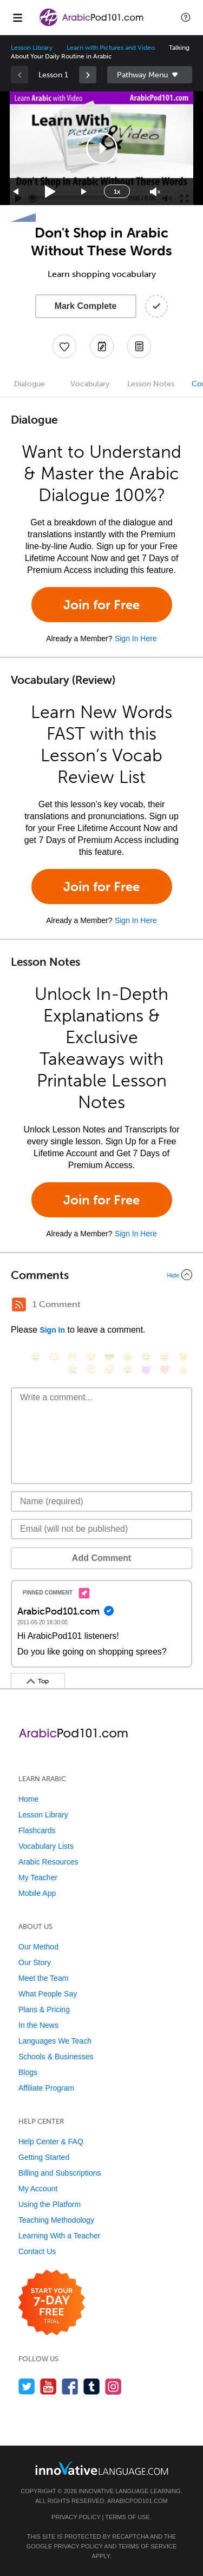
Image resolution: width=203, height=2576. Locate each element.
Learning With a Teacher (59, 2235)
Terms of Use (127, 2517)
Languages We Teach (54, 2041)
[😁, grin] (72, 1356)
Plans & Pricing (44, 2009)
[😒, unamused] (91, 1356)
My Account (37, 2188)
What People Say (47, 1993)
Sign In (52, 1330)
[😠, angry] (128, 1356)
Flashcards (36, 1830)
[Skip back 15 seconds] (16, 192)
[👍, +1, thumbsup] (183, 1369)
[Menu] (17, 17)
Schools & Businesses (56, 2056)
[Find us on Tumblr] (91, 2386)
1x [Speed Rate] (117, 191)
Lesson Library (32, 47)
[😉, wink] (183, 1356)
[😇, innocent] (91, 1369)
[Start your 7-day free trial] (51, 2303)
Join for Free (101, 604)
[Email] (101, 1529)
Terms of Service (147, 2546)
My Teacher (37, 1877)
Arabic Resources (48, 1861)
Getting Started (43, 2157)
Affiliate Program (46, 2088)
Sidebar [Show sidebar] (150, 74)
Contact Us (37, 2251)
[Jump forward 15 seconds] (84, 192)
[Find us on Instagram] (113, 2386)
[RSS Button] (19, 1304)
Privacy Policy (75, 2517)
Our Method (38, 1946)
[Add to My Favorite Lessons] (64, 346)
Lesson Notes (150, 383)
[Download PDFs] (139, 346)
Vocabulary (89, 383)
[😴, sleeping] (109, 1369)
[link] (87, 74)
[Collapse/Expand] (101, 1275)
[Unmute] (155, 192)
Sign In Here (136, 638)
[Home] (91, 25)
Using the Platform (49, 2204)
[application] (101, 148)
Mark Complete (86, 306)
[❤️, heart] (164, 1369)
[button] (185, 17)
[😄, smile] (36, 1356)
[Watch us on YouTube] (48, 2386)
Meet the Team (43, 1978)
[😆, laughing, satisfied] (146, 1356)
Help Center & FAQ (50, 2141)
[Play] (50, 192)
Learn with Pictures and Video (111, 47)
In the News (38, 2025)
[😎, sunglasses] (109, 1356)
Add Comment (101, 1558)
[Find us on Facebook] (70, 2386)
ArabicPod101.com (137, 2501)
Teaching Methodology (56, 2220)
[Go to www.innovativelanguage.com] (101, 2468)
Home (28, 1799)
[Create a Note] (102, 346)
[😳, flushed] (54, 1356)
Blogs (27, 2072)
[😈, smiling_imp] (146, 1369)
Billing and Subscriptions (59, 2173)
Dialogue (29, 383)
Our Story (34, 1962)
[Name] (101, 1501)
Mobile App (37, 1893)
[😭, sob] (72, 1369)
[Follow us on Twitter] (26, 2386)
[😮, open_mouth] (128, 1369)
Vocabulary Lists (46, 1846)
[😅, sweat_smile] (164, 1356)
